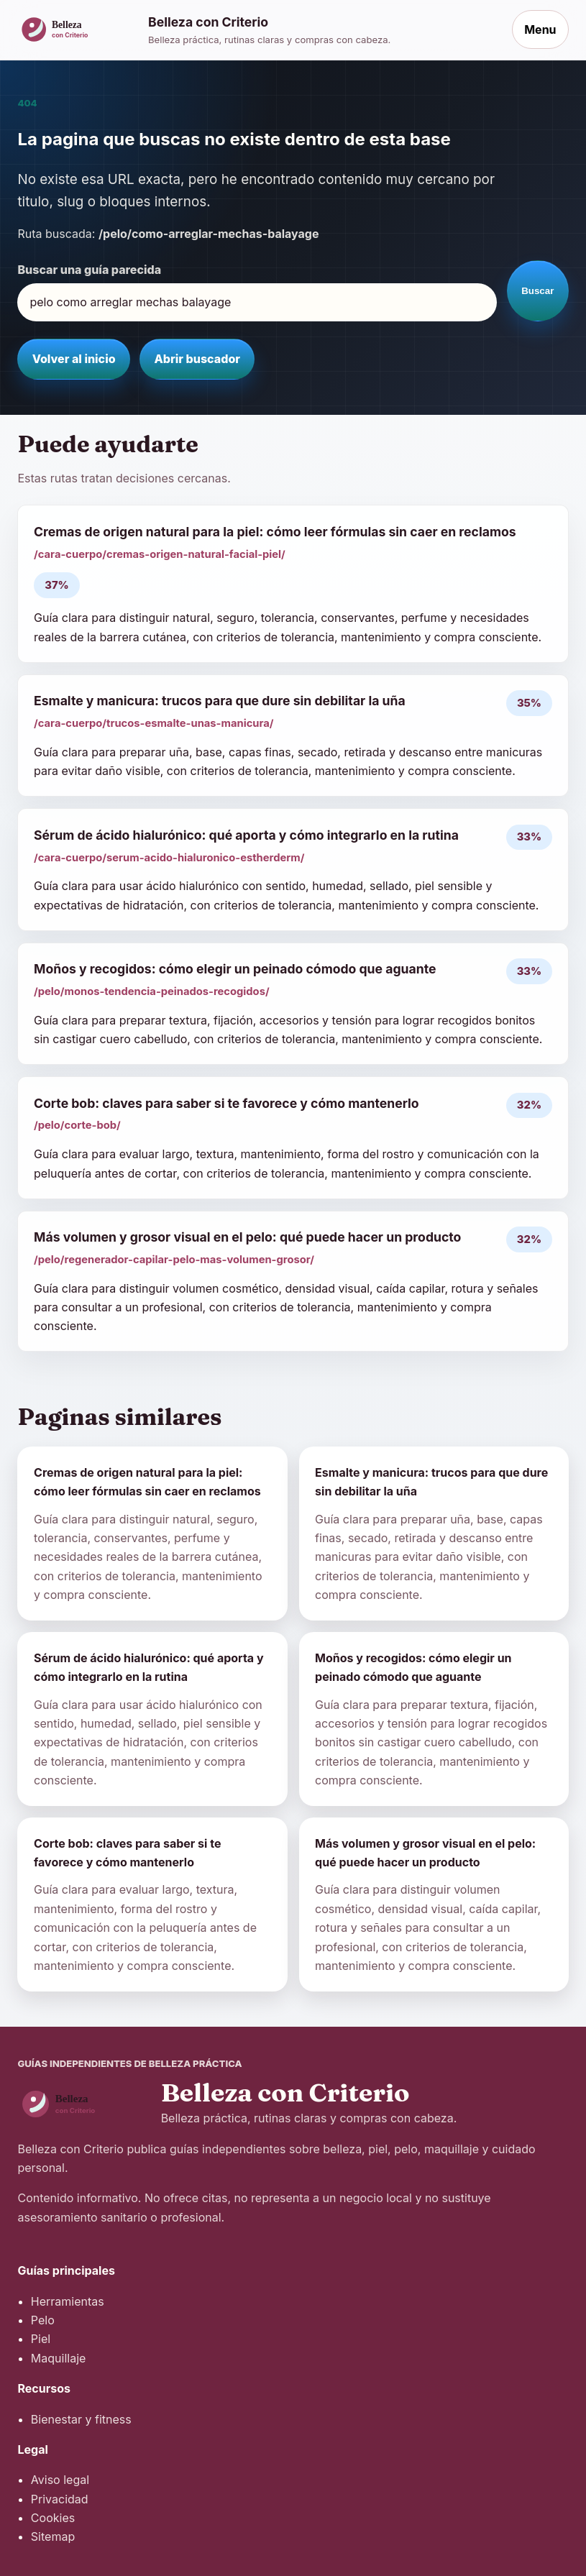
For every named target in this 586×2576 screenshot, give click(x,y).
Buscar (537, 290)
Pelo (43, 2320)
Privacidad (59, 2499)
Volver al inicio (74, 359)
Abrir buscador (197, 359)
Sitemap (53, 2536)
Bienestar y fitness (81, 2419)
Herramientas (67, 2301)
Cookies (53, 2518)
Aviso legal (60, 2479)
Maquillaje (58, 2358)
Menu (540, 29)
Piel (40, 2339)
